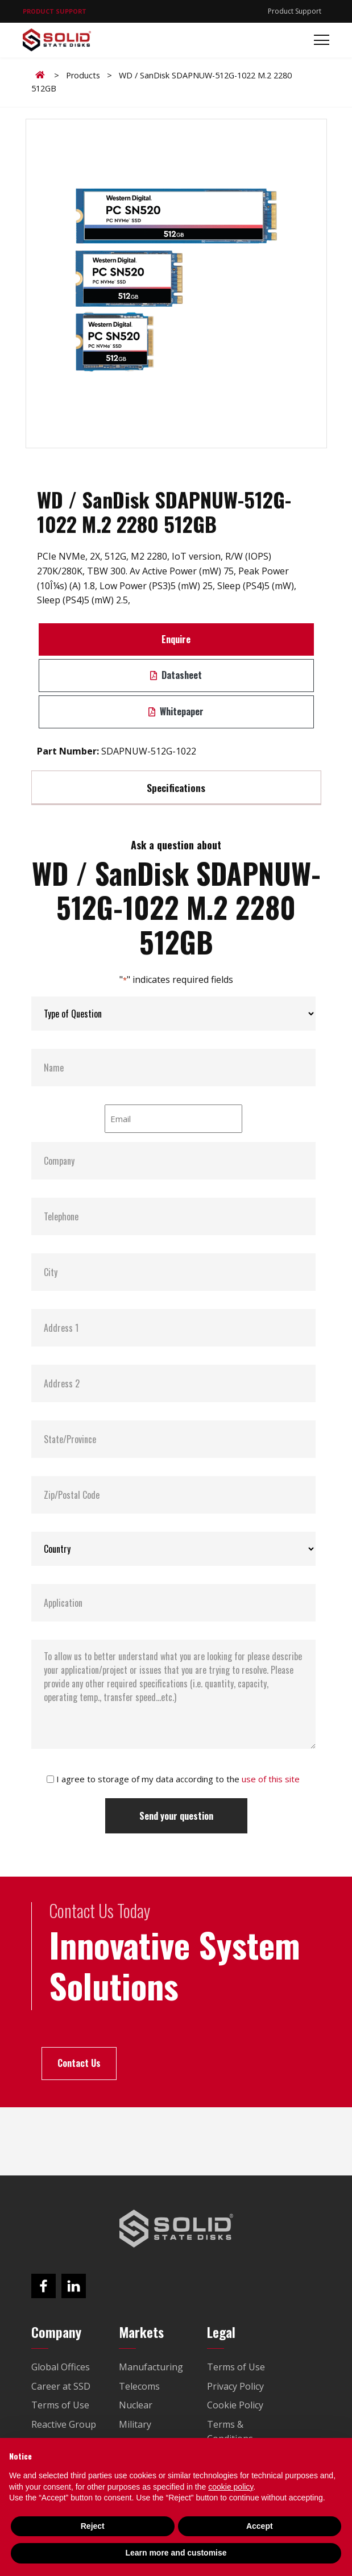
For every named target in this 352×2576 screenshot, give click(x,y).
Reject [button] (93, 2526)
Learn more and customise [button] (175, 2552)
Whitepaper (176, 711)
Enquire (176, 639)
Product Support (294, 11)
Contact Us (79, 2063)
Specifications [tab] (176, 787)
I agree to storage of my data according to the (178, 1779)
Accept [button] (259, 2526)
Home (42, 75)
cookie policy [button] (230, 2486)
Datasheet (176, 675)
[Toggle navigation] (318, 40)
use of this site (271, 1779)
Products (83, 75)
